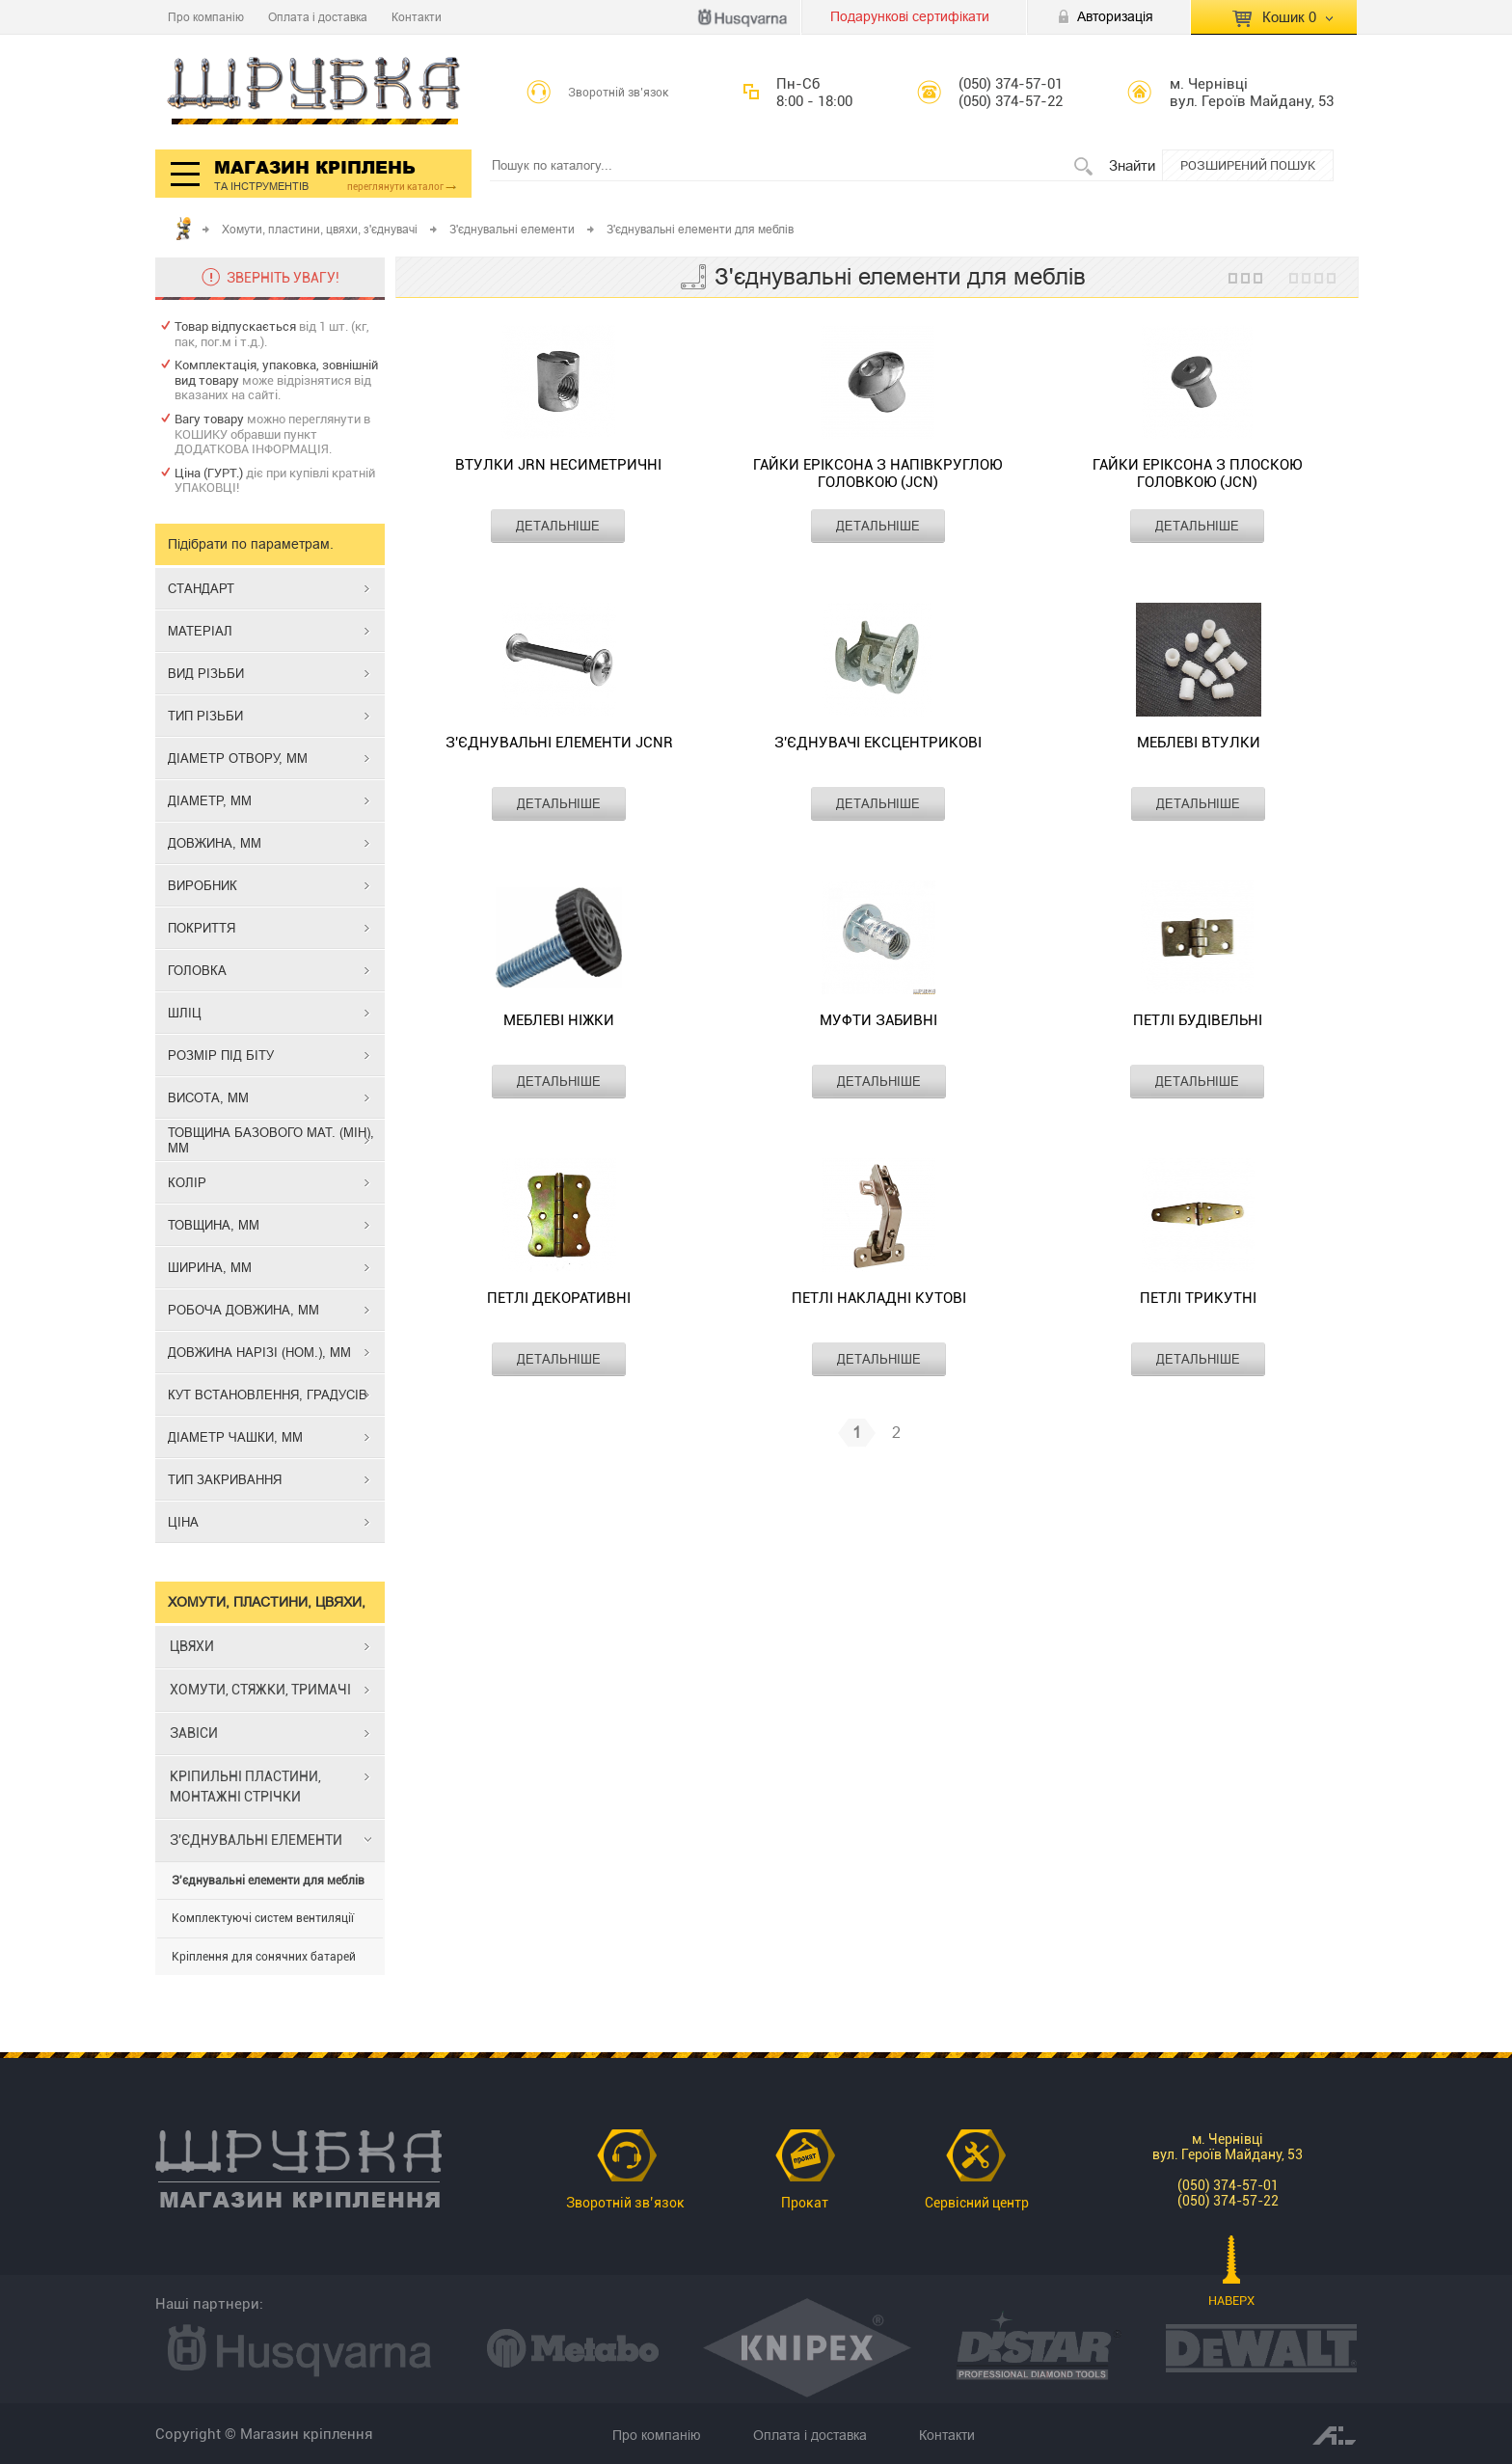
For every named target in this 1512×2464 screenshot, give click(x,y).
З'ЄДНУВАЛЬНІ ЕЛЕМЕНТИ (256, 1840)
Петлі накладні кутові (879, 1298)
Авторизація (1115, 16)
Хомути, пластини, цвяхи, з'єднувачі (320, 229)
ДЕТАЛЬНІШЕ (558, 525)
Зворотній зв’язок (618, 92)
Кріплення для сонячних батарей (264, 1956)
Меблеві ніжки (558, 1020)
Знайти (1132, 165)
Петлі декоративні (559, 1298)
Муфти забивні (878, 1020)
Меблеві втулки (1198, 742)
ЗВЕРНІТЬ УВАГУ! (283, 277)
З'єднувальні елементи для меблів (268, 1880)
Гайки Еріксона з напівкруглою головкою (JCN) (877, 473)
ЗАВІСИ (194, 1733)
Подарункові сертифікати (909, 16)
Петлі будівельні (1197, 1020)
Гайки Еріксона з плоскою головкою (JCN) (1197, 473)
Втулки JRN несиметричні (558, 465)
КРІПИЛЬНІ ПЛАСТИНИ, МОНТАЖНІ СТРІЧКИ (245, 1786)
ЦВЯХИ (192, 1646)
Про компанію (206, 17)
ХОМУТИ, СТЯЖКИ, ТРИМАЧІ (260, 1689)
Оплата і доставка (317, 17)
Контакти (417, 17)
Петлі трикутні (1198, 1298)
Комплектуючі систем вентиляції (263, 1918)
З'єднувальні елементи (512, 229)
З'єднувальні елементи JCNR (559, 742)
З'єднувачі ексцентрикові (878, 742)
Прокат (804, 2202)
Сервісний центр (977, 2202)
